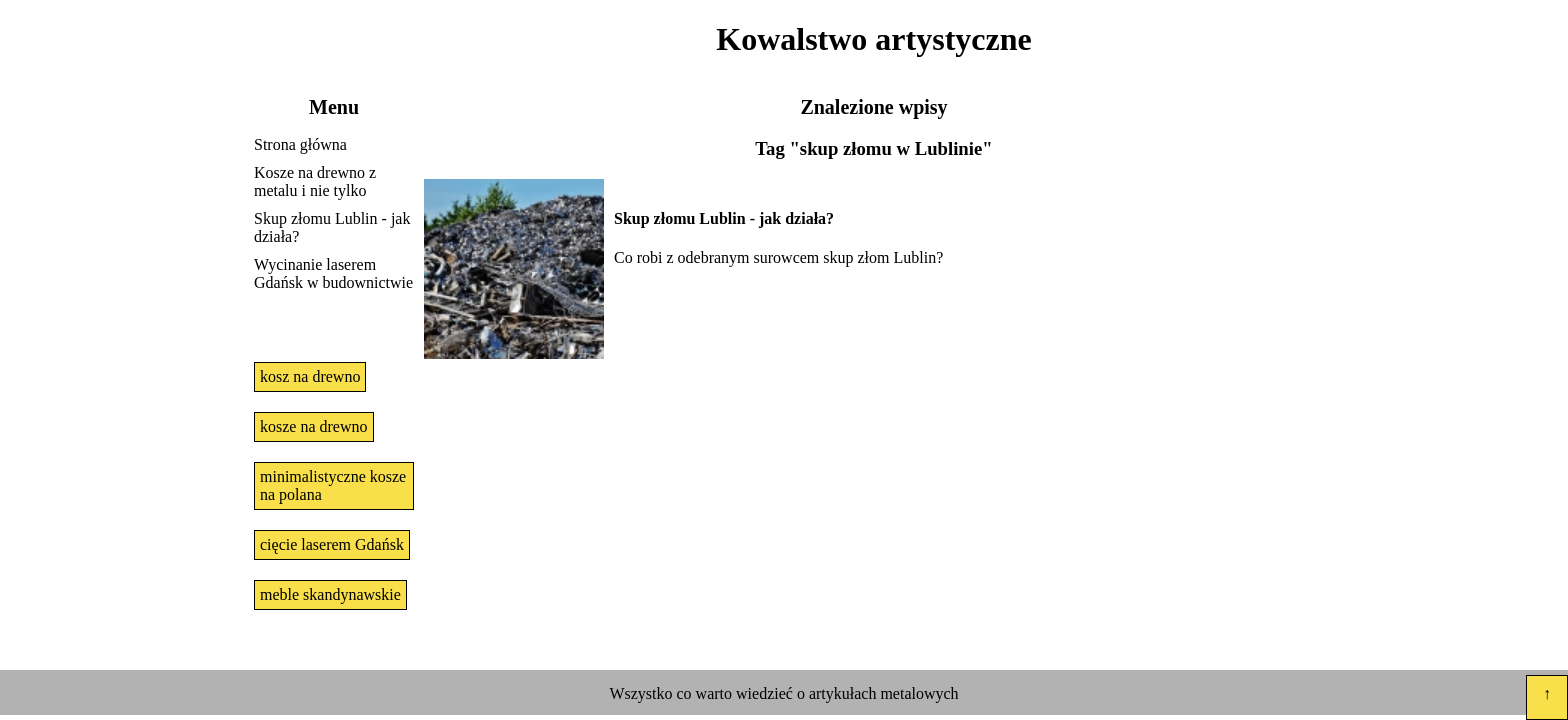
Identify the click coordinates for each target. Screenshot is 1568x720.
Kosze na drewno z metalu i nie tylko (315, 181)
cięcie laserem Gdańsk (332, 544)
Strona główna (300, 144)
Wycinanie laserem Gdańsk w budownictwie (333, 273)
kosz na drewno (310, 376)
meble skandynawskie (330, 594)
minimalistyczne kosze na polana (333, 485)
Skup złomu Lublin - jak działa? (332, 227)
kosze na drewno (314, 426)
